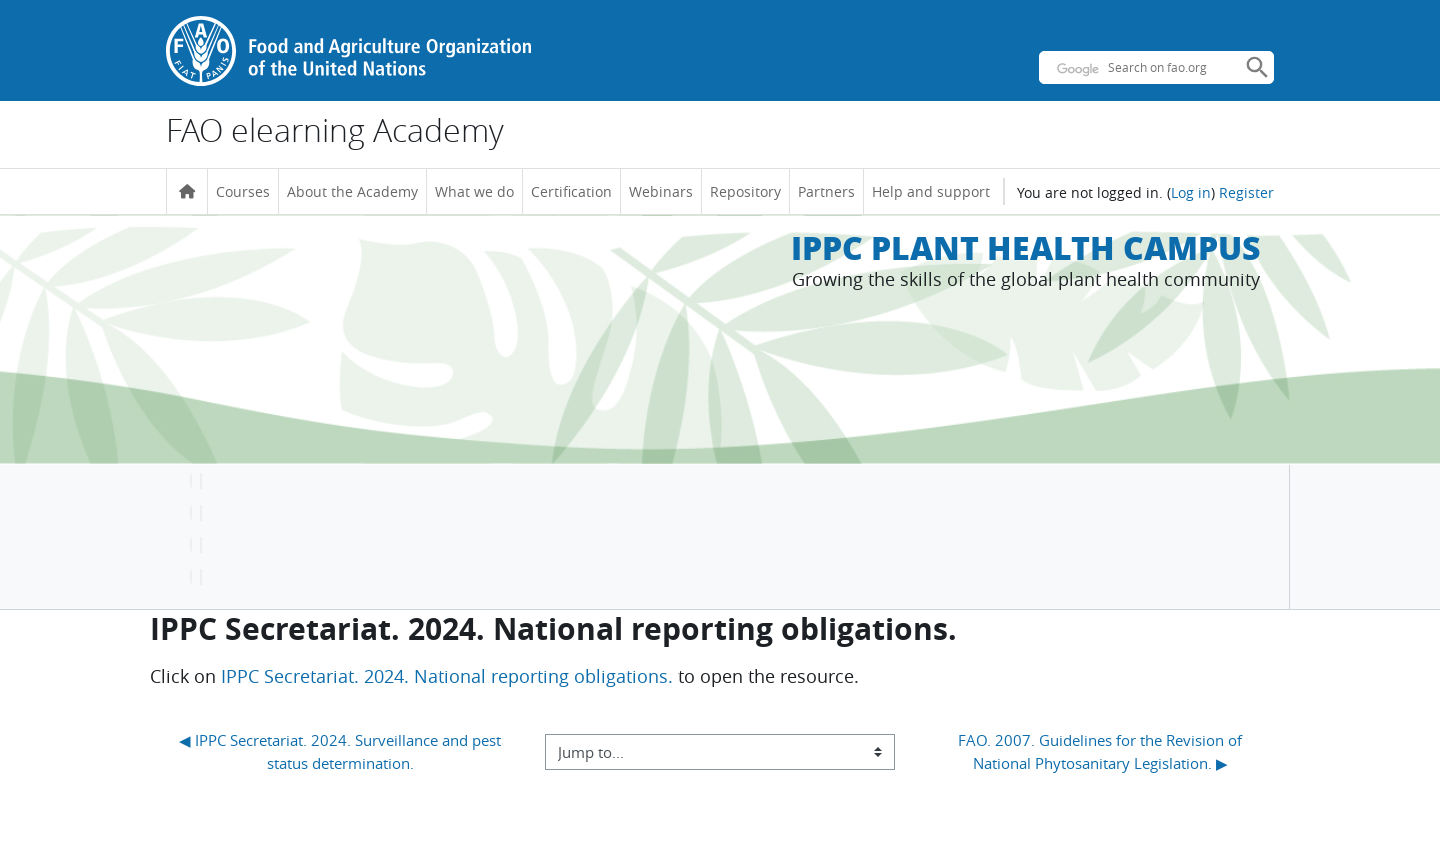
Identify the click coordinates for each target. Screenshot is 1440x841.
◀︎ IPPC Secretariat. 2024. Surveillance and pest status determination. (342, 751)
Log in (1191, 192)
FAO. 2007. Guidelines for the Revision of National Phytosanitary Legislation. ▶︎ (1102, 751)
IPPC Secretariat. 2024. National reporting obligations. (447, 676)
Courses (243, 191)
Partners (826, 191)
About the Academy (352, 191)
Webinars (661, 191)
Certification (571, 191)
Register (1246, 192)
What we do (474, 191)
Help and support (931, 191)
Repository (745, 191)
